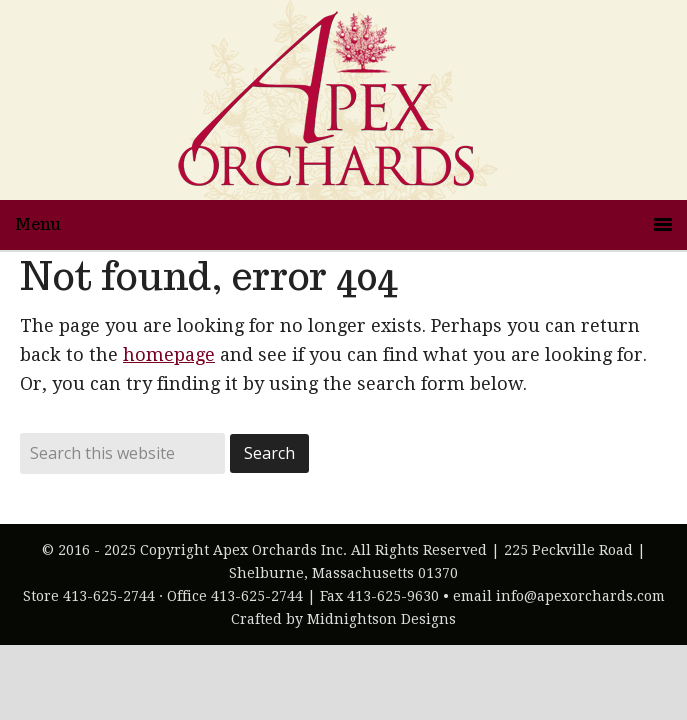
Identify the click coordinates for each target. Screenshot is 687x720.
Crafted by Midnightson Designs (343, 619)
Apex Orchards (344, 100)
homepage (169, 354)
